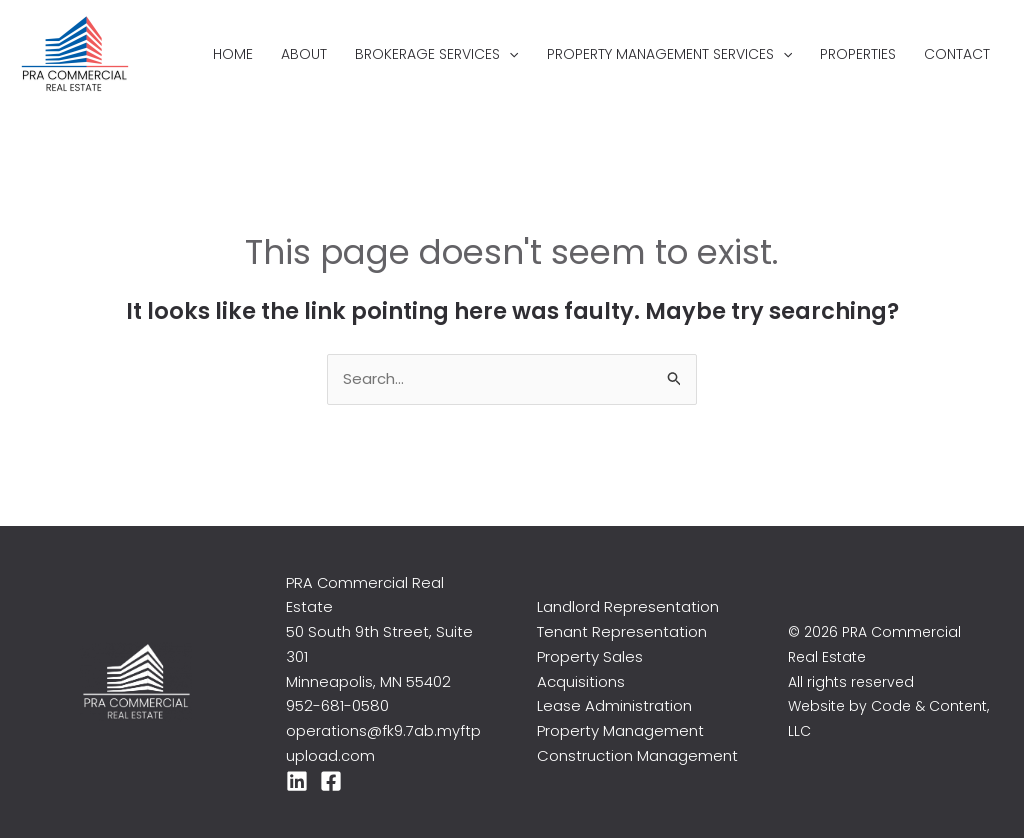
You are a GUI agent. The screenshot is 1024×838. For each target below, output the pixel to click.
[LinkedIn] (297, 781)
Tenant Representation (622, 631)
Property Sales (590, 656)
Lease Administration (614, 705)
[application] (509, 54)
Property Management (620, 730)
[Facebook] (331, 781)
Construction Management (637, 755)
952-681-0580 (337, 705)
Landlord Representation (628, 606)
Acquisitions (581, 681)
